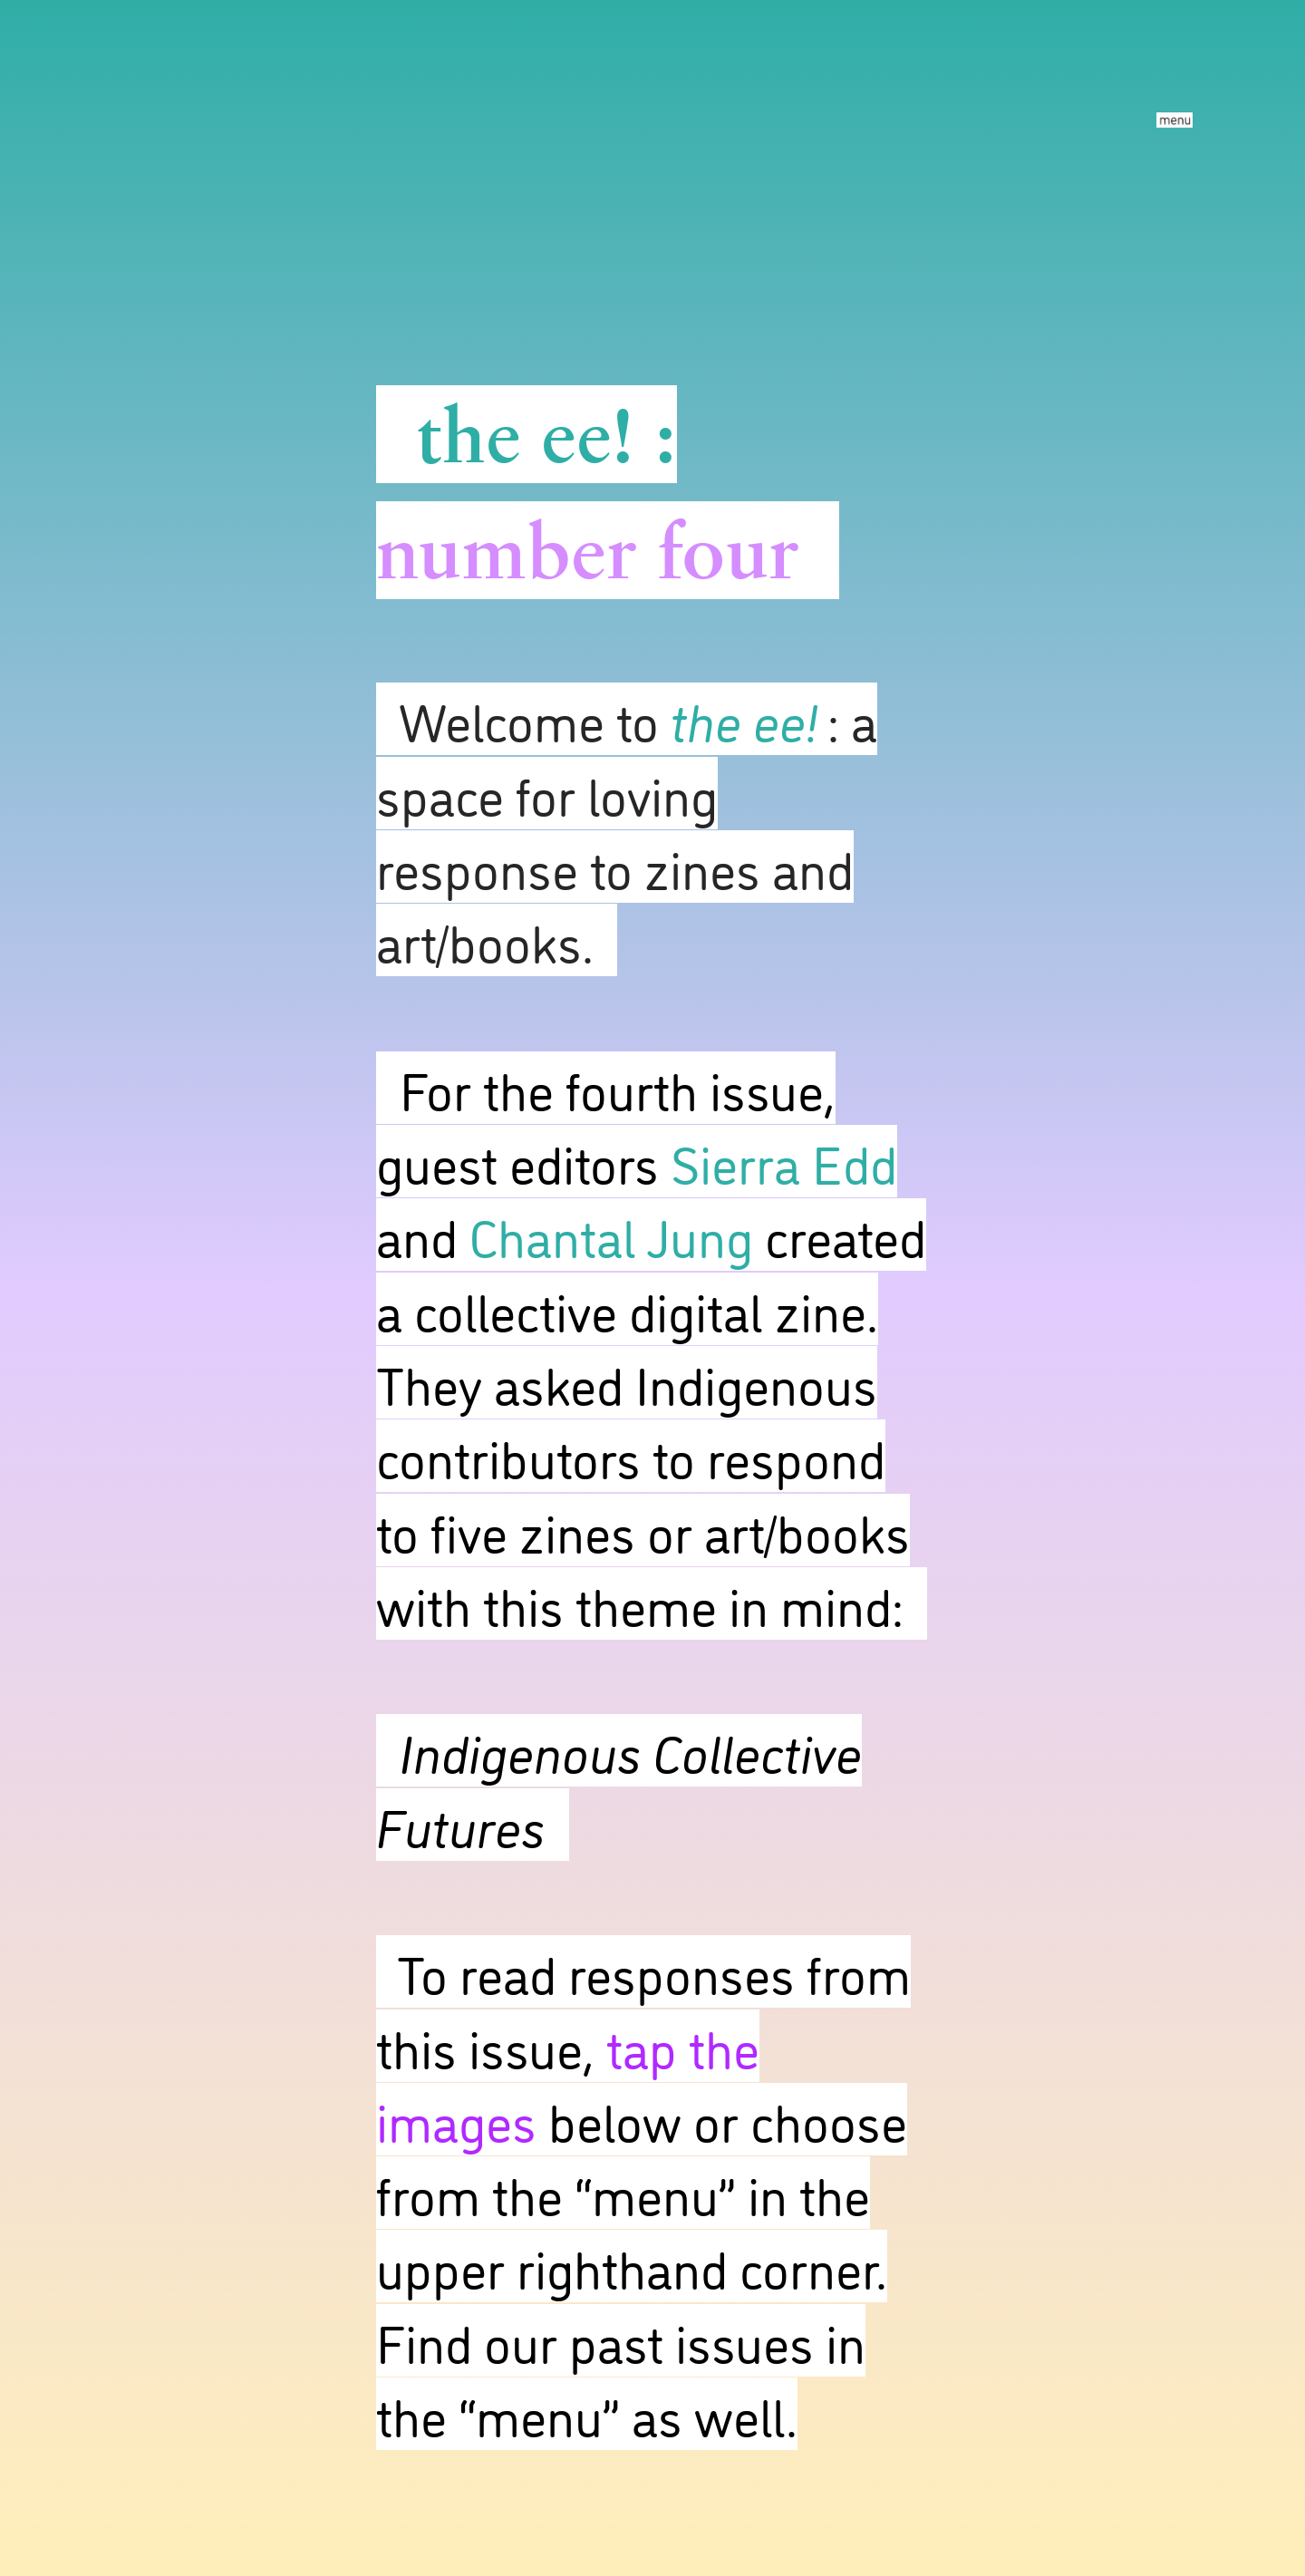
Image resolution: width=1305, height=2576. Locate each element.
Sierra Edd (784, 1161)
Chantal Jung (611, 1234)
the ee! (525, 433)
